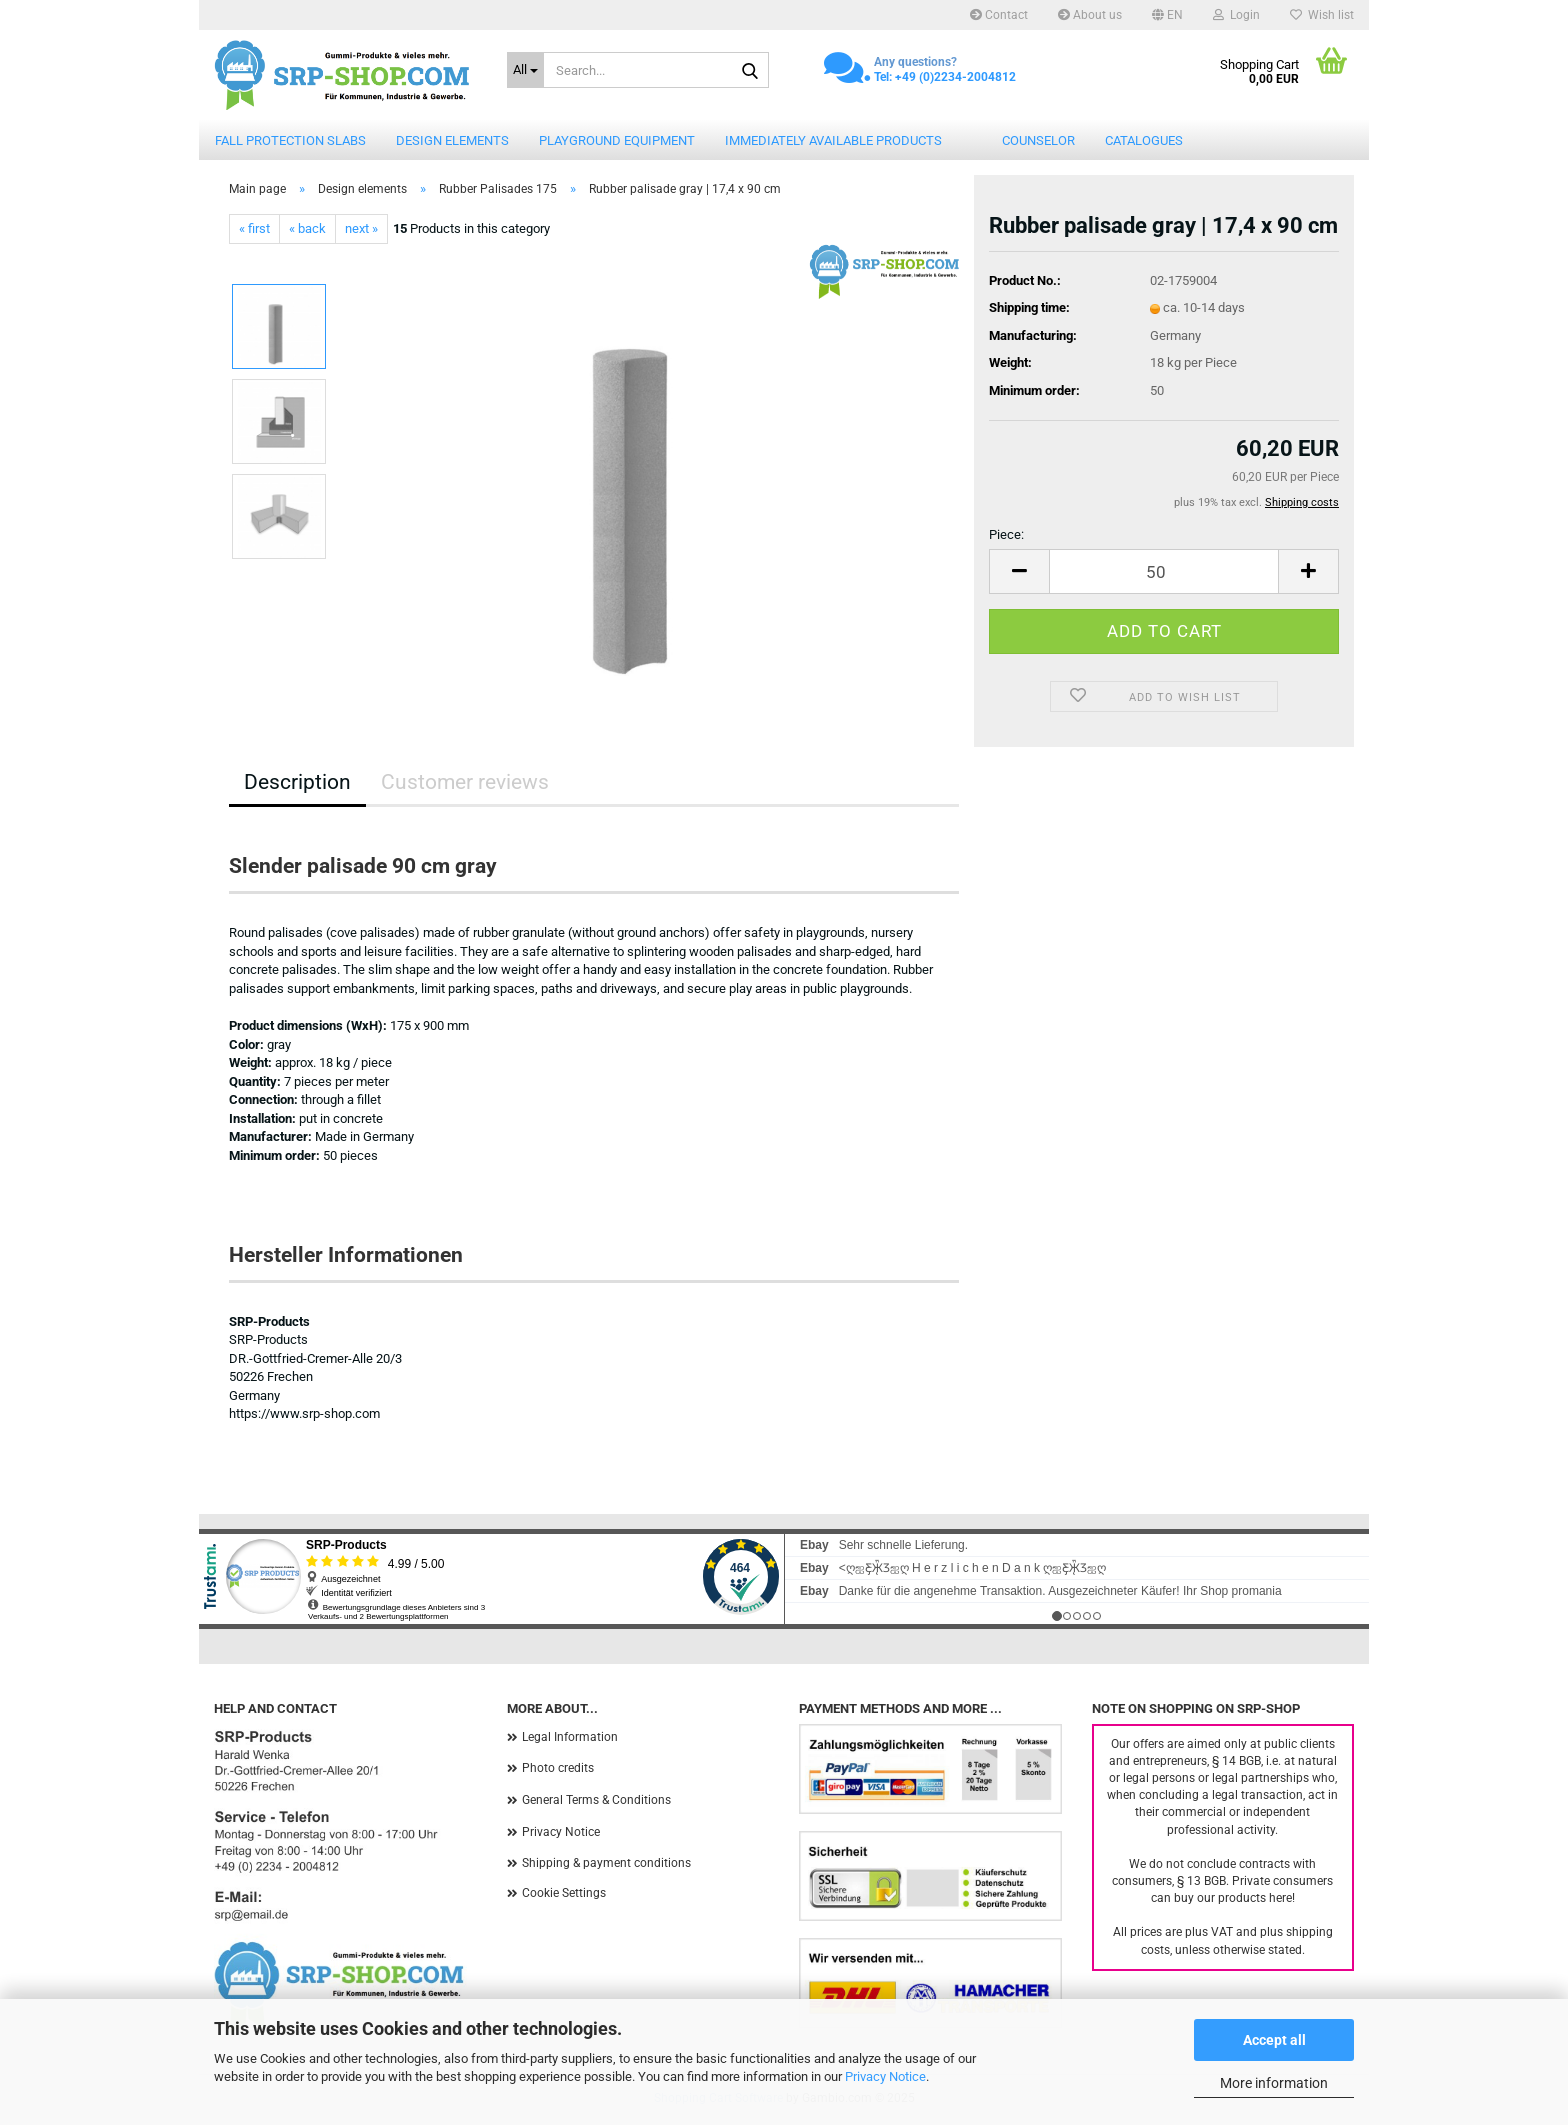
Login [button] (1236, 15)
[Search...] (526, 70)
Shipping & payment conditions (606, 1863)
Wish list (1322, 15)
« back (307, 228)
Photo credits (558, 1768)
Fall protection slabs (290, 140)
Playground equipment (617, 140)
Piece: (1006, 534)
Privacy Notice (885, 2076)
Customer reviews (465, 782)
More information (1274, 2083)
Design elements (452, 140)
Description (297, 782)
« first (254, 228)
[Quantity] (1164, 571)
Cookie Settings (564, 1893)
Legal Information (570, 1737)
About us (1090, 15)
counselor (1038, 140)
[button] (1167, 15)
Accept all (1274, 2040)
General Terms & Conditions (596, 1800)
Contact (999, 15)
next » (361, 228)
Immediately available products (833, 140)
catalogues (1144, 140)
